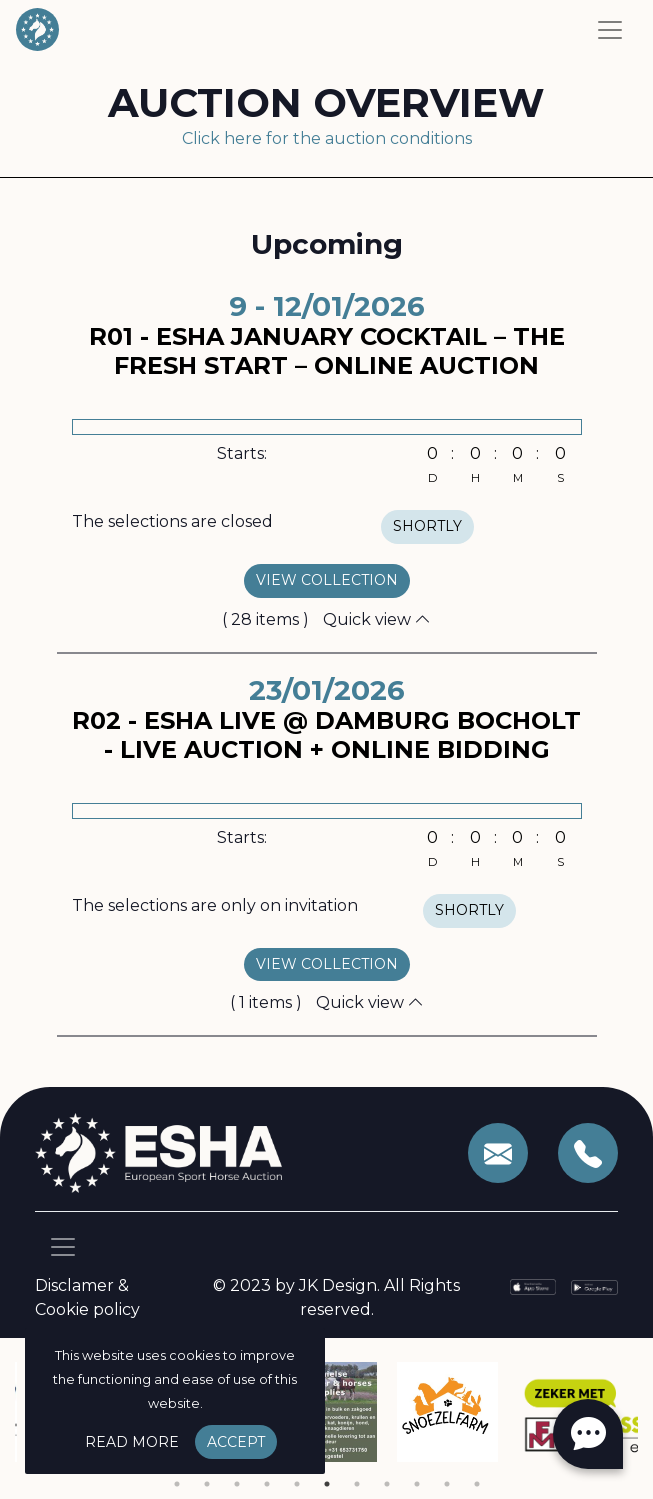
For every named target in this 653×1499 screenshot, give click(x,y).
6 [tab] (327, 1484)
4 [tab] (267, 1484)
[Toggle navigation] (610, 30)
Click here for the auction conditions (327, 138)
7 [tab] (357, 1484)
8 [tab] (387, 1484)
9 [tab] (417, 1484)
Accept (236, 1442)
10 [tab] (447, 1484)
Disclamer (74, 1285)
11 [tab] (477, 1484)
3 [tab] (237, 1484)
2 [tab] (207, 1484)
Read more (132, 1442)
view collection (327, 580)
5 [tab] (297, 1484)
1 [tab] (177, 1484)
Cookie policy (87, 1309)
